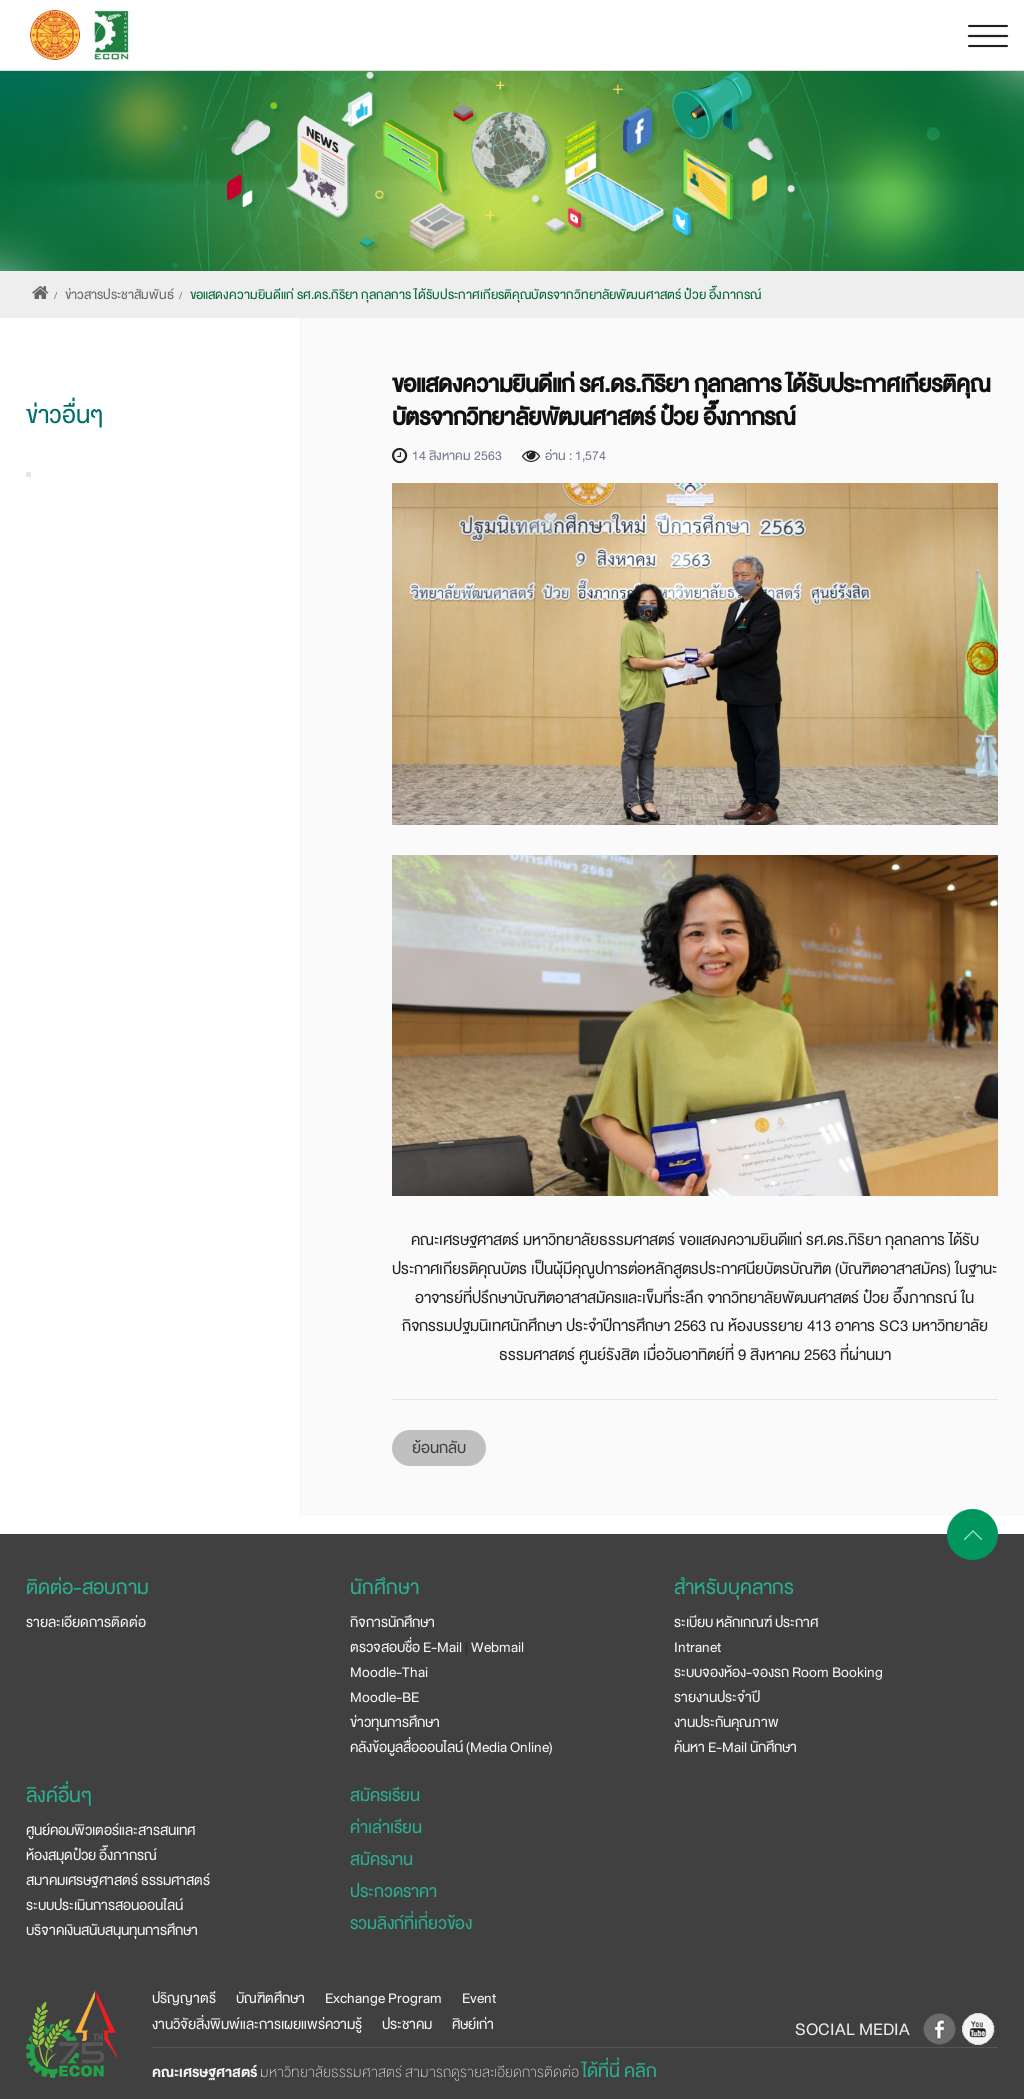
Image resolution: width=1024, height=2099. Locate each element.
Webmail (497, 1647)
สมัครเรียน (385, 1795)
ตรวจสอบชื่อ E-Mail (406, 1647)
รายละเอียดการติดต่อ (86, 1622)
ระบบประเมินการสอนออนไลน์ (104, 1905)
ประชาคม (407, 2024)
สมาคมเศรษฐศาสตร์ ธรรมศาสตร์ (118, 1880)
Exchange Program (383, 1998)
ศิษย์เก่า (473, 2024)
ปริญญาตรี (184, 1998)
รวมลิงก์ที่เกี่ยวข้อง (411, 1923)
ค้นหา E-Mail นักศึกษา (735, 1747)
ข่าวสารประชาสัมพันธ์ (119, 295)
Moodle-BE (384, 1697)
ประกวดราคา (393, 1891)
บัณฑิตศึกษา (270, 1998)
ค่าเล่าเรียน (386, 1827)
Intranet (697, 1647)
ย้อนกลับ (439, 1448)
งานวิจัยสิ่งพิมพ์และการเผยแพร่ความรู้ (257, 2024)
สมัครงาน (381, 1859)
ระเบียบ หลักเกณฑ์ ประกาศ (746, 1622)
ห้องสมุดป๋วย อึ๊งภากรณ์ (91, 1855)
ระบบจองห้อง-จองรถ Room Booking (778, 1672)
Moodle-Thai (389, 1672)
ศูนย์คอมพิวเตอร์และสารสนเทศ (110, 1830)
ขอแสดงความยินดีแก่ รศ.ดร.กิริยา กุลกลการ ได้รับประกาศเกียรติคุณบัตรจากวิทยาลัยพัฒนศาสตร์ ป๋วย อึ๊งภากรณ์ (475, 295)
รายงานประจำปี (717, 1697)
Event (479, 1998)
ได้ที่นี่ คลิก (619, 2071)
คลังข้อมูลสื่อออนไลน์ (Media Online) (451, 1747)
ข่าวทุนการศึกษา (395, 1722)
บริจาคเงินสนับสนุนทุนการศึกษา (112, 1930)
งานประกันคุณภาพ (726, 1722)
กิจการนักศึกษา (392, 1622)
